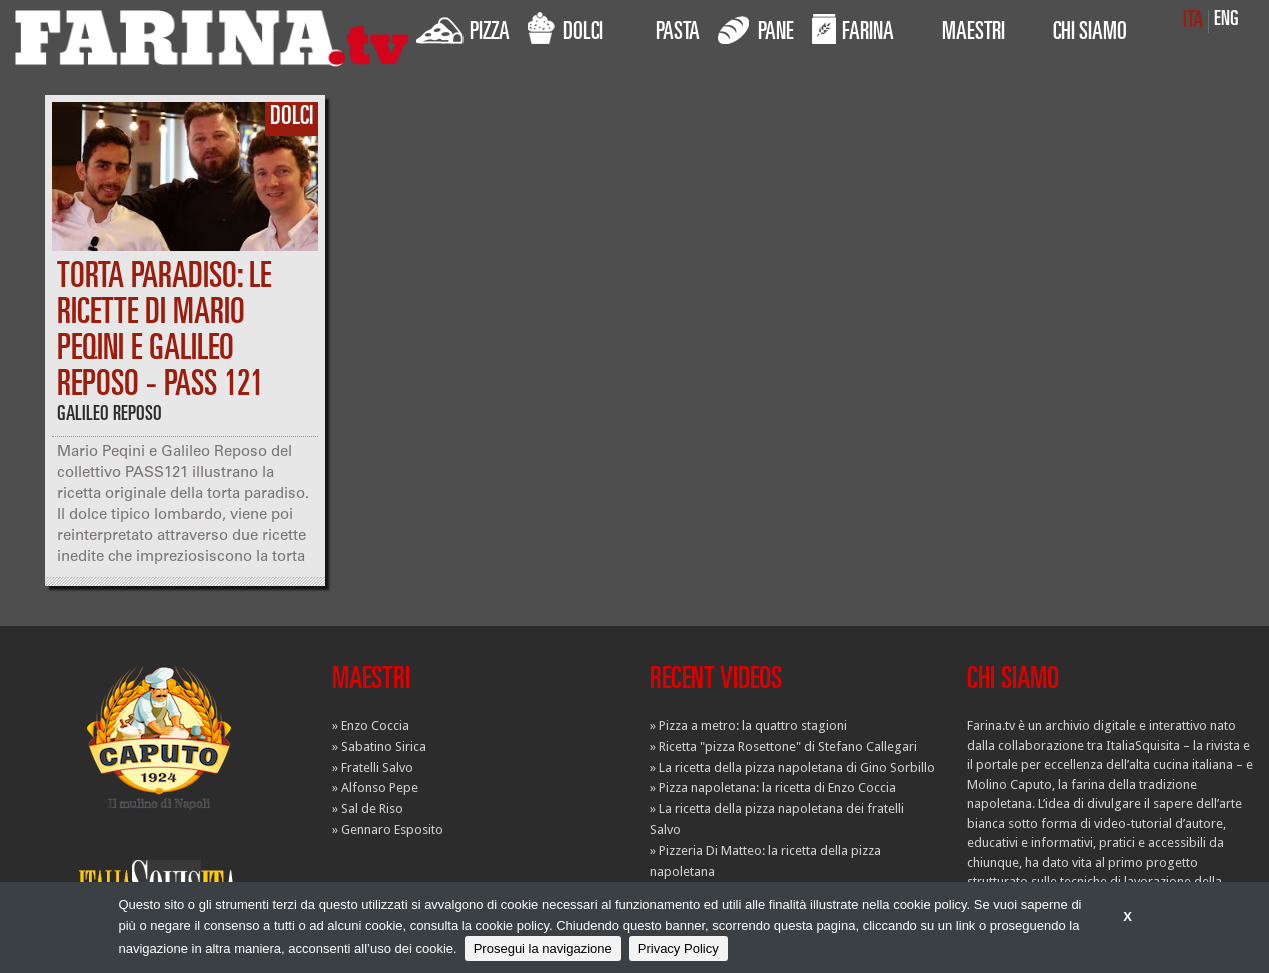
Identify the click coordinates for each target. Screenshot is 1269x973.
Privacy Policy (678, 948)
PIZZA (463, 29)
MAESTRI (973, 34)
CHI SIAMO (1090, 34)
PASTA (678, 34)
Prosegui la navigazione (543, 948)
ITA (1193, 21)
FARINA (853, 29)
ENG (1226, 20)
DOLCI (565, 29)
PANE (756, 29)
